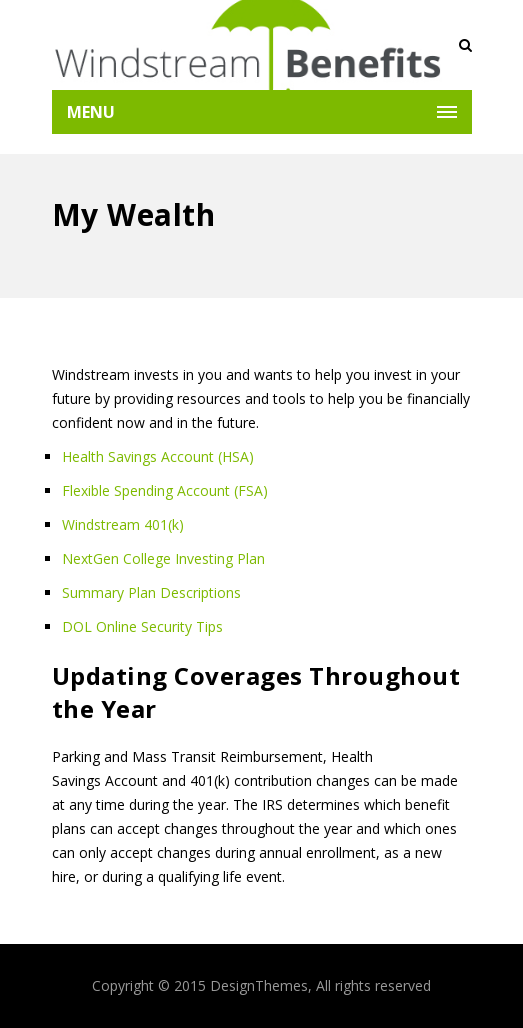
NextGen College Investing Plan (163, 558)
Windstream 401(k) (123, 524)
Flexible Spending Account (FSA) (165, 490)
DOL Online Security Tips (142, 626)
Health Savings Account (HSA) (158, 456)
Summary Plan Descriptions (151, 592)
